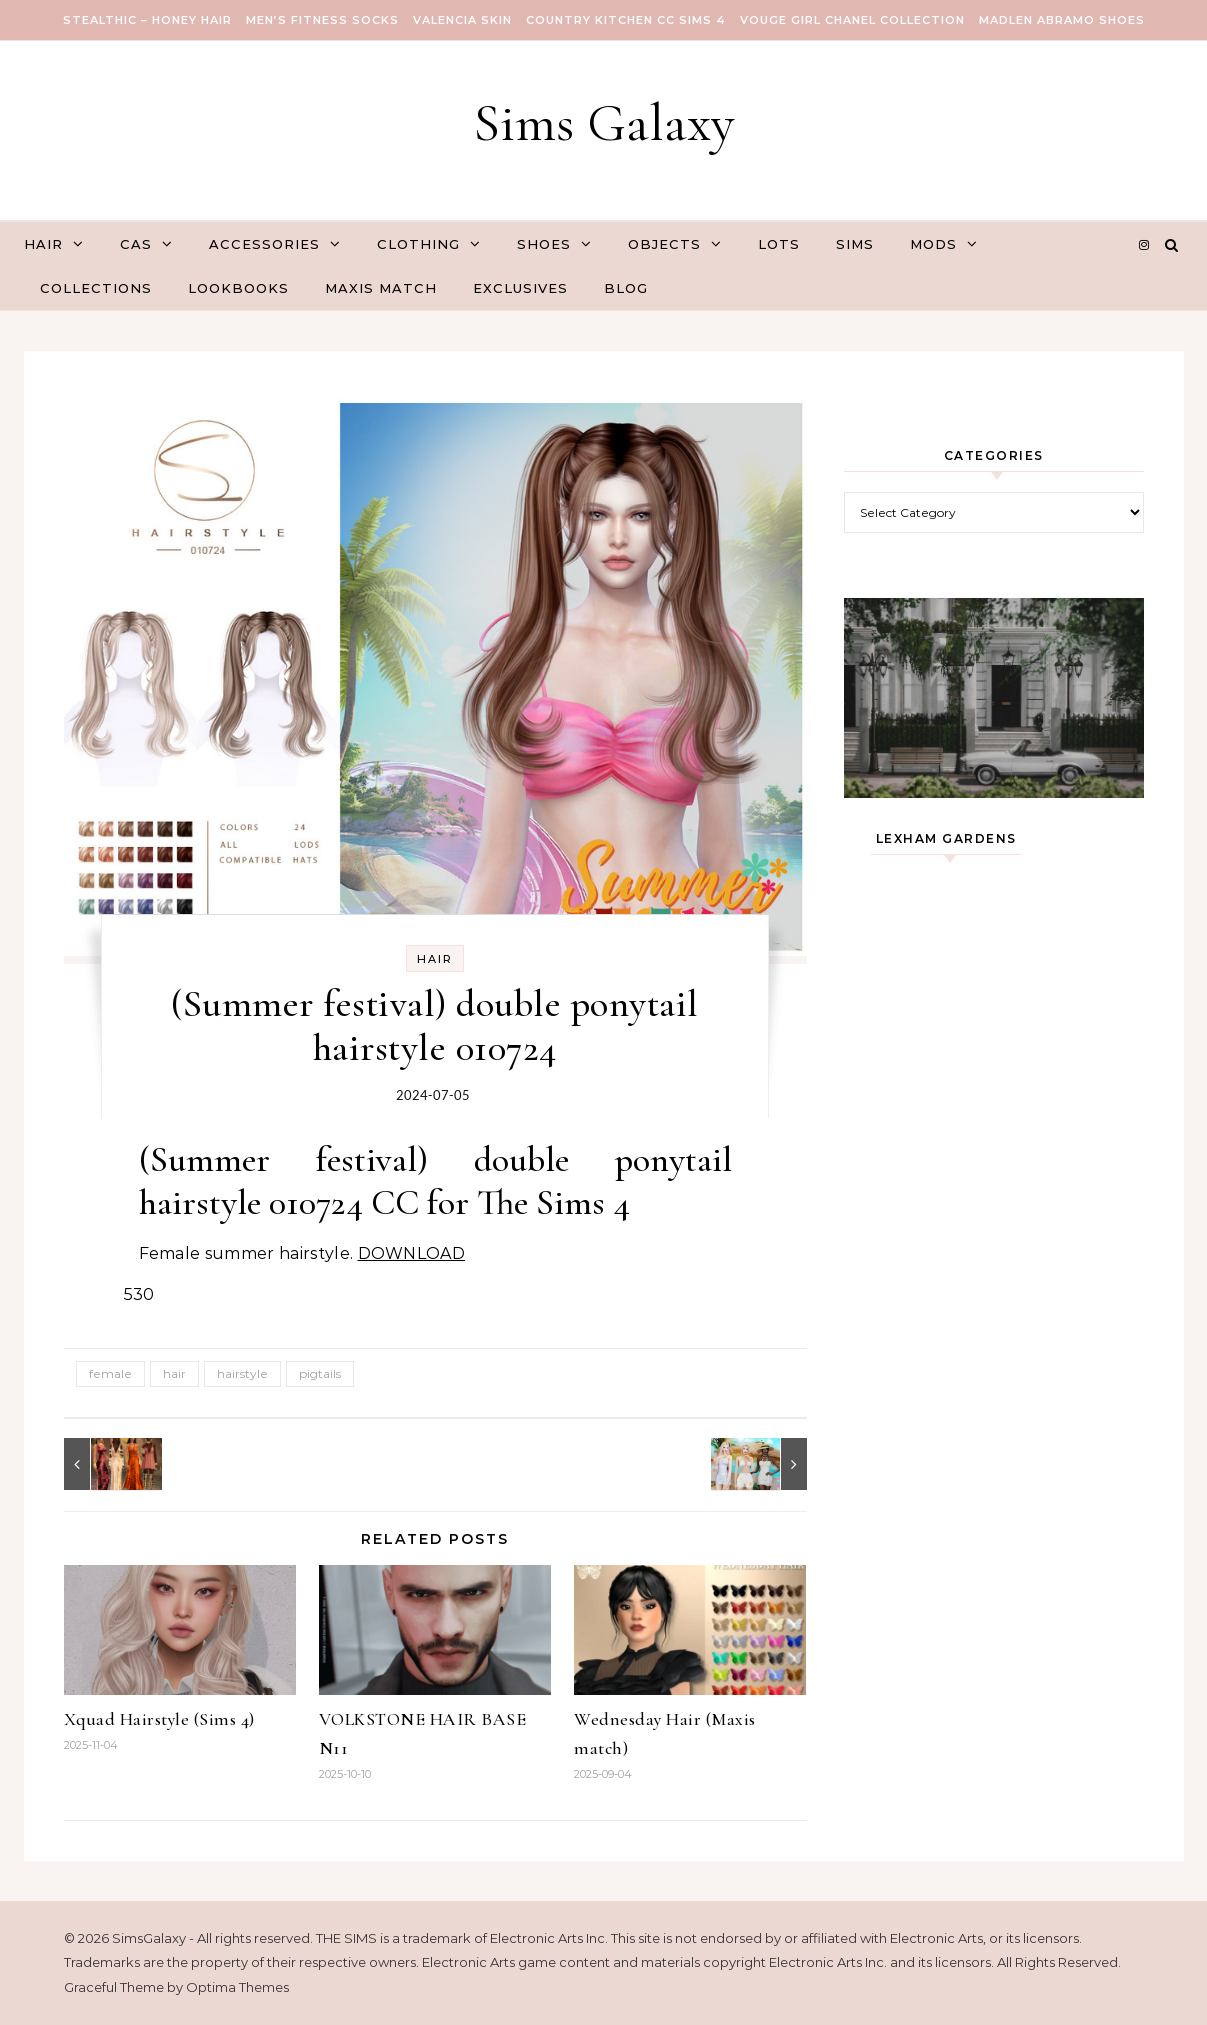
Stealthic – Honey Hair (147, 20)
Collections (96, 288)
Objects (664, 244)
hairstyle (242, 1373)
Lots (779, 244)
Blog (626, 288)
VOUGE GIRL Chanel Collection (852, 20)
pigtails (320, 1373)
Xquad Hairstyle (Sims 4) (159, 1719)
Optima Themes (237, 1987)
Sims (855, 244)
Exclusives (520, 288)
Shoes (544, 244)
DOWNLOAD (412, 1253)
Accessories (264, 244)
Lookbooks (238, 288)
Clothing (418, 244)
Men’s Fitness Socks (322, 20)
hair (174, 1373)
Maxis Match (381, 288)
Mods (933, 244)
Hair (43, 244)
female (110, 1373)
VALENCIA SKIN (462, 20)
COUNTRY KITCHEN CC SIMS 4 (626, 20)
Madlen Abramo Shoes (1062, 20)
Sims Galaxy (604, 122)
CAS (136, 244)
